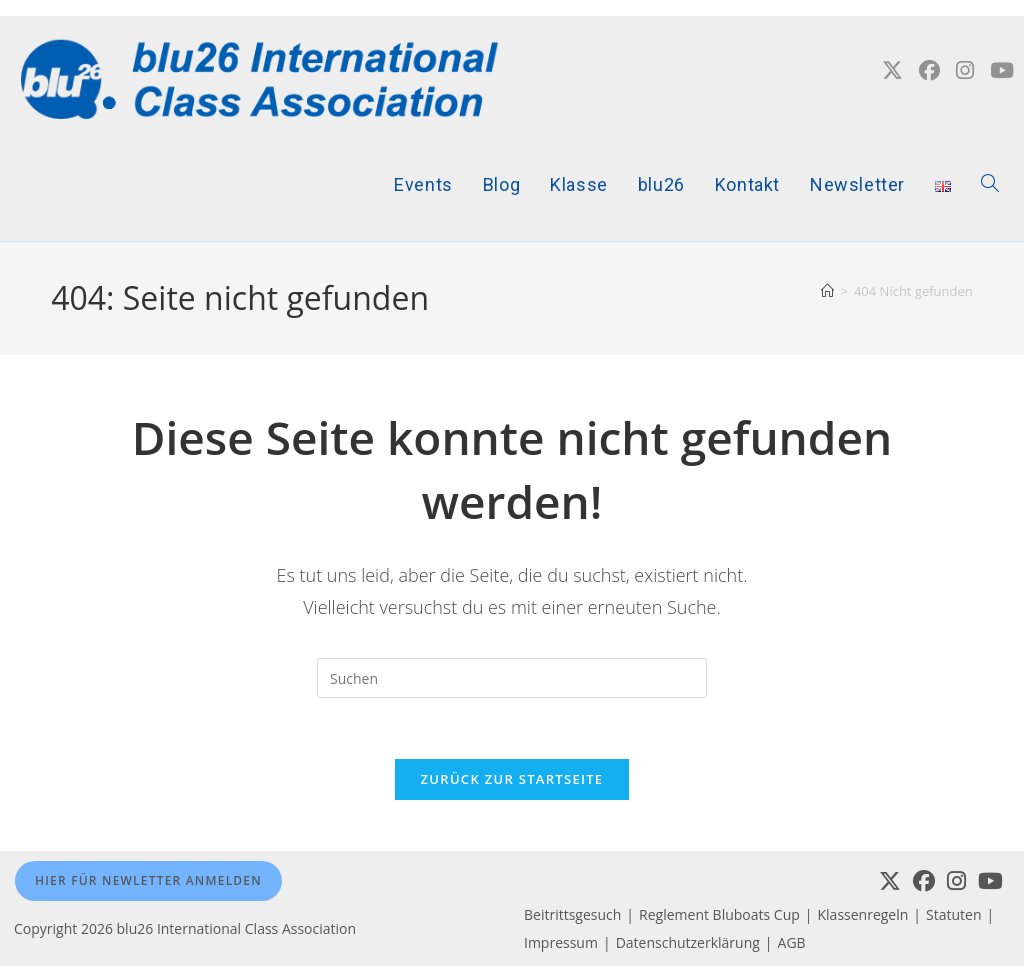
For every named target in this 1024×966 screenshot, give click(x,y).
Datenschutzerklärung (688, 942)
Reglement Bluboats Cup (719, 914)
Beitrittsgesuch (572, 914)
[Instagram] (956, 881)
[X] (890, 881)
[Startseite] (827, 291)
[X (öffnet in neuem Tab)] (892, 70)
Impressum (561, 942)
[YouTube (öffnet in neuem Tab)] (1002, 70)
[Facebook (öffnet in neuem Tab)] (929, 70)
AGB (792, 942)
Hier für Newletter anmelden (148, 880)
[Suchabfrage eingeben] (512, 678)
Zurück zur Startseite (512, 779)
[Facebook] (924, 881)
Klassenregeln (863, 914)
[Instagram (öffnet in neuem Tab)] (965, 70)
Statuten (953, 914)
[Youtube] (990, 881)
